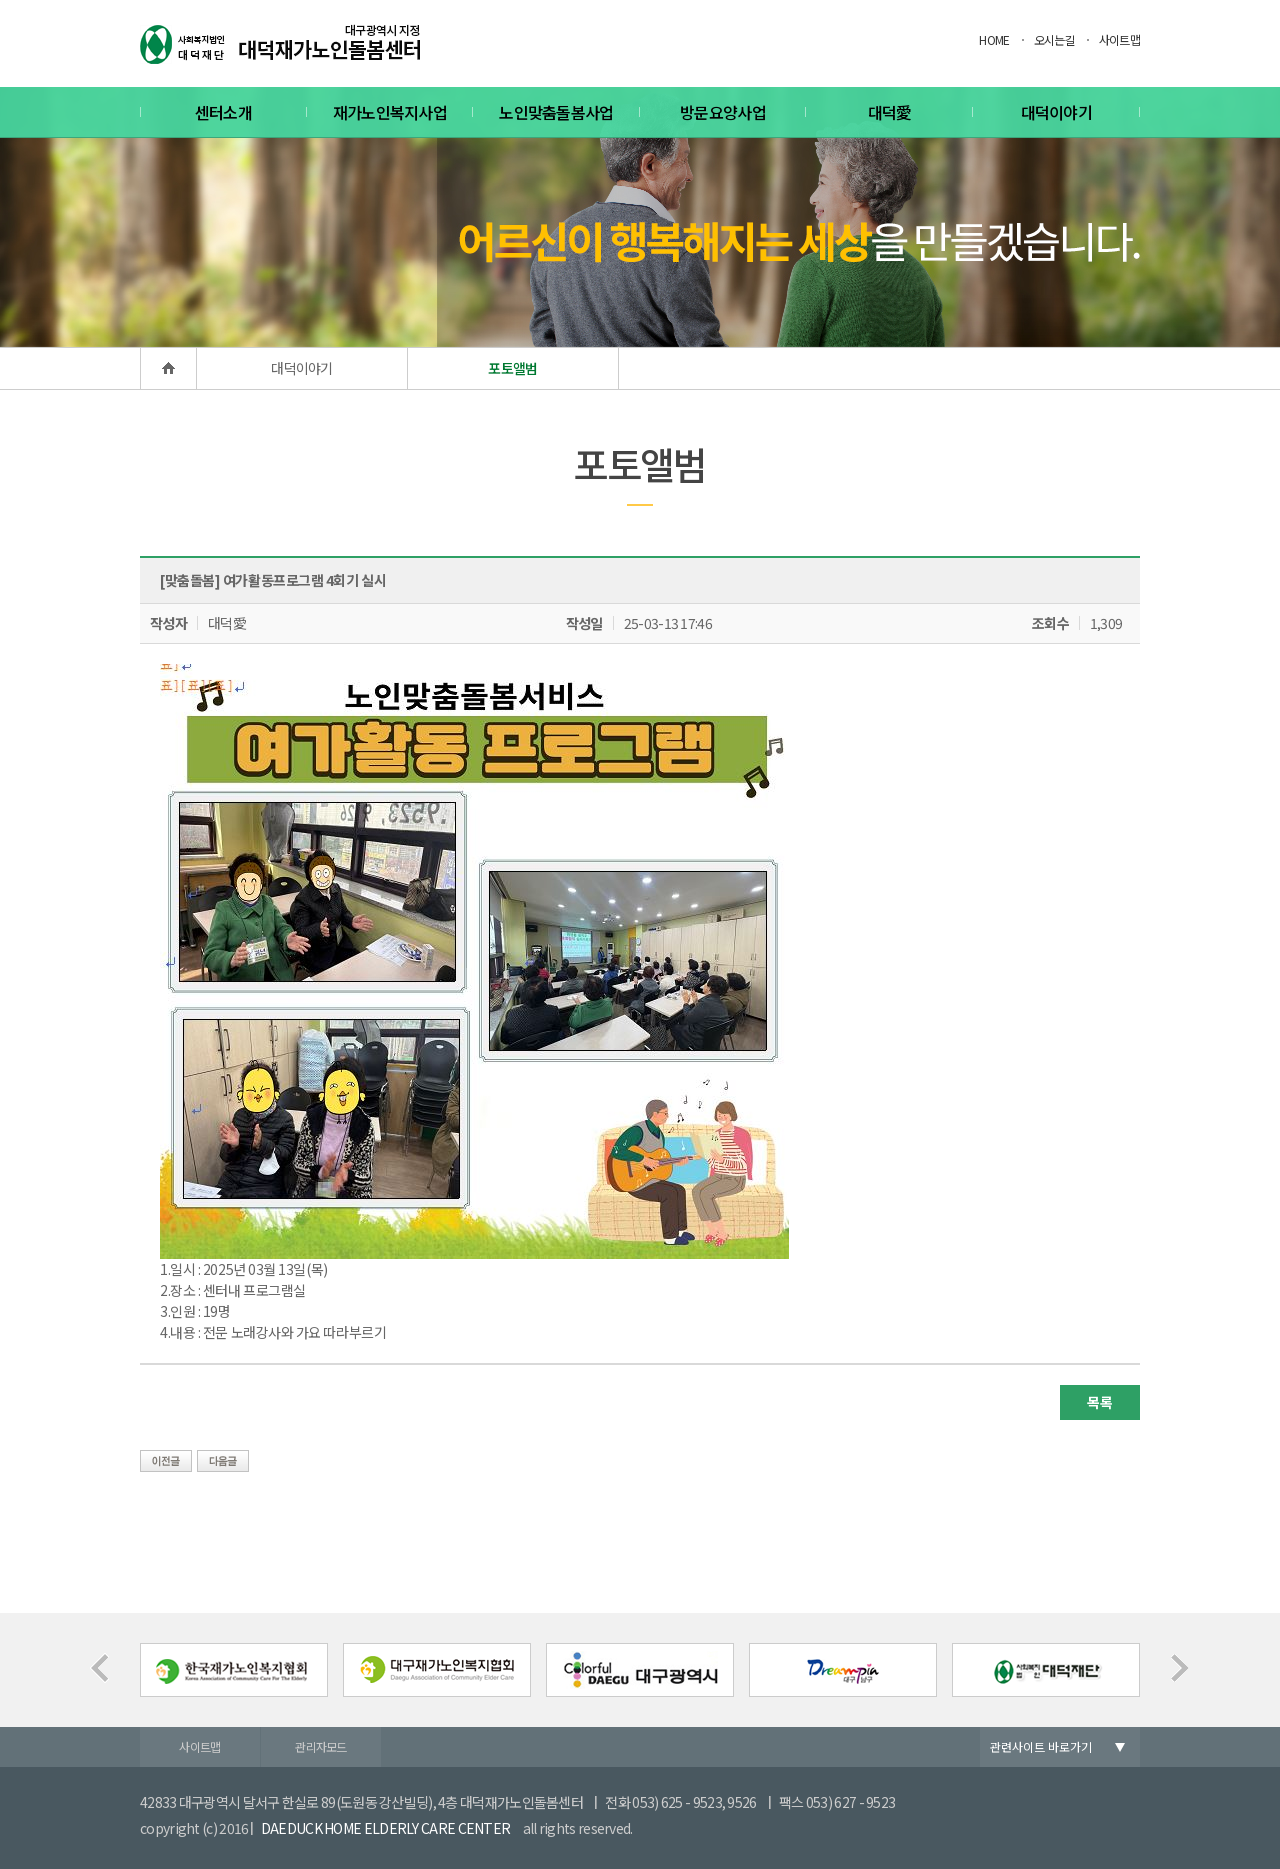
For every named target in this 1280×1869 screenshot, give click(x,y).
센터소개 (223, 112)
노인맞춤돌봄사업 (556, 112)
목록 (1099, 1402)
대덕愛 (890, 112)
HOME (994, 39)
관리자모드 (321, 1746)
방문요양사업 (723, 112)
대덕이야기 (1057, 112)
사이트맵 (1119, 39)
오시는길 (1054, 39)
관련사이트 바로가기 (1041, 1746)
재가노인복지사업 (390, 112)
